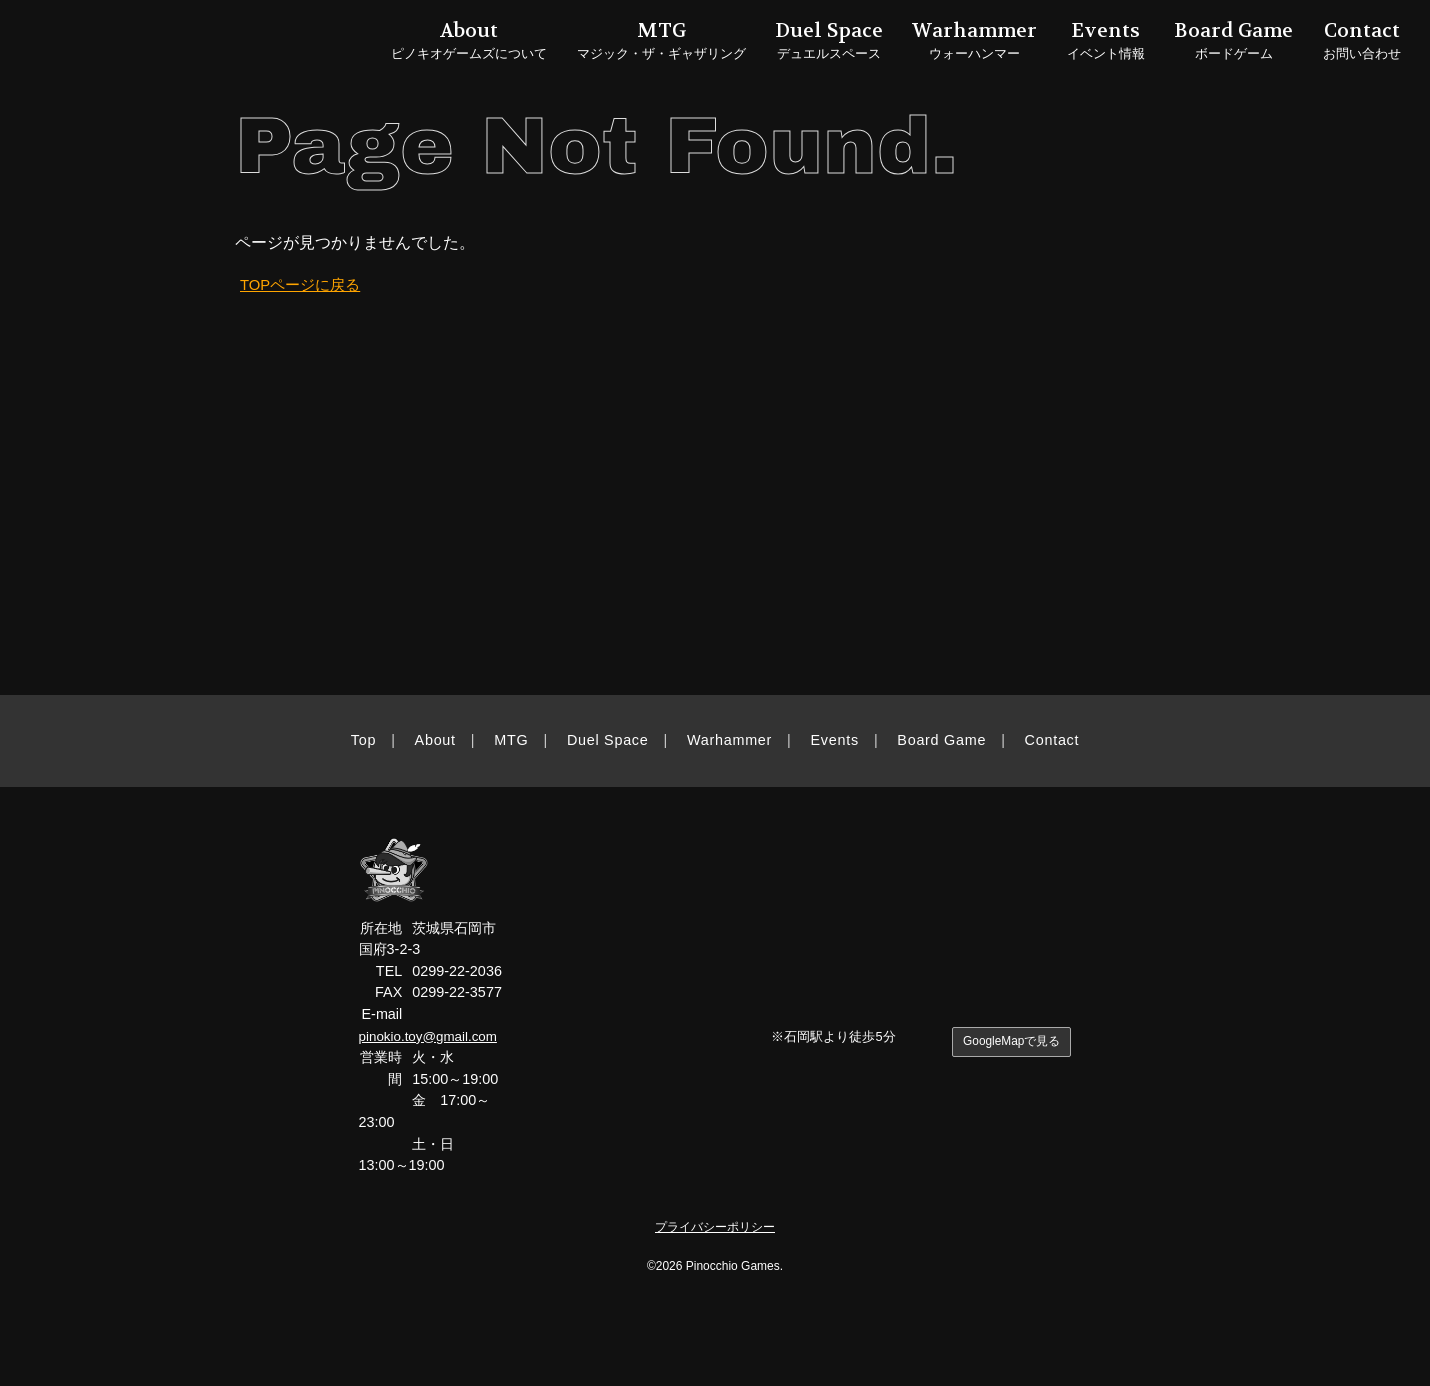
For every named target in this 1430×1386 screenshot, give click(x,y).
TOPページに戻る (304, 284)
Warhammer (729, 740)
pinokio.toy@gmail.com (432, 1036)
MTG (511, 740)
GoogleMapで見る (1008, 1042)
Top (363, 740)
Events (835, 740)
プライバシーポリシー (715, 1226)
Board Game (941, 740)
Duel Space (608, 740)
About (435, 740)
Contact (1052, 740)
